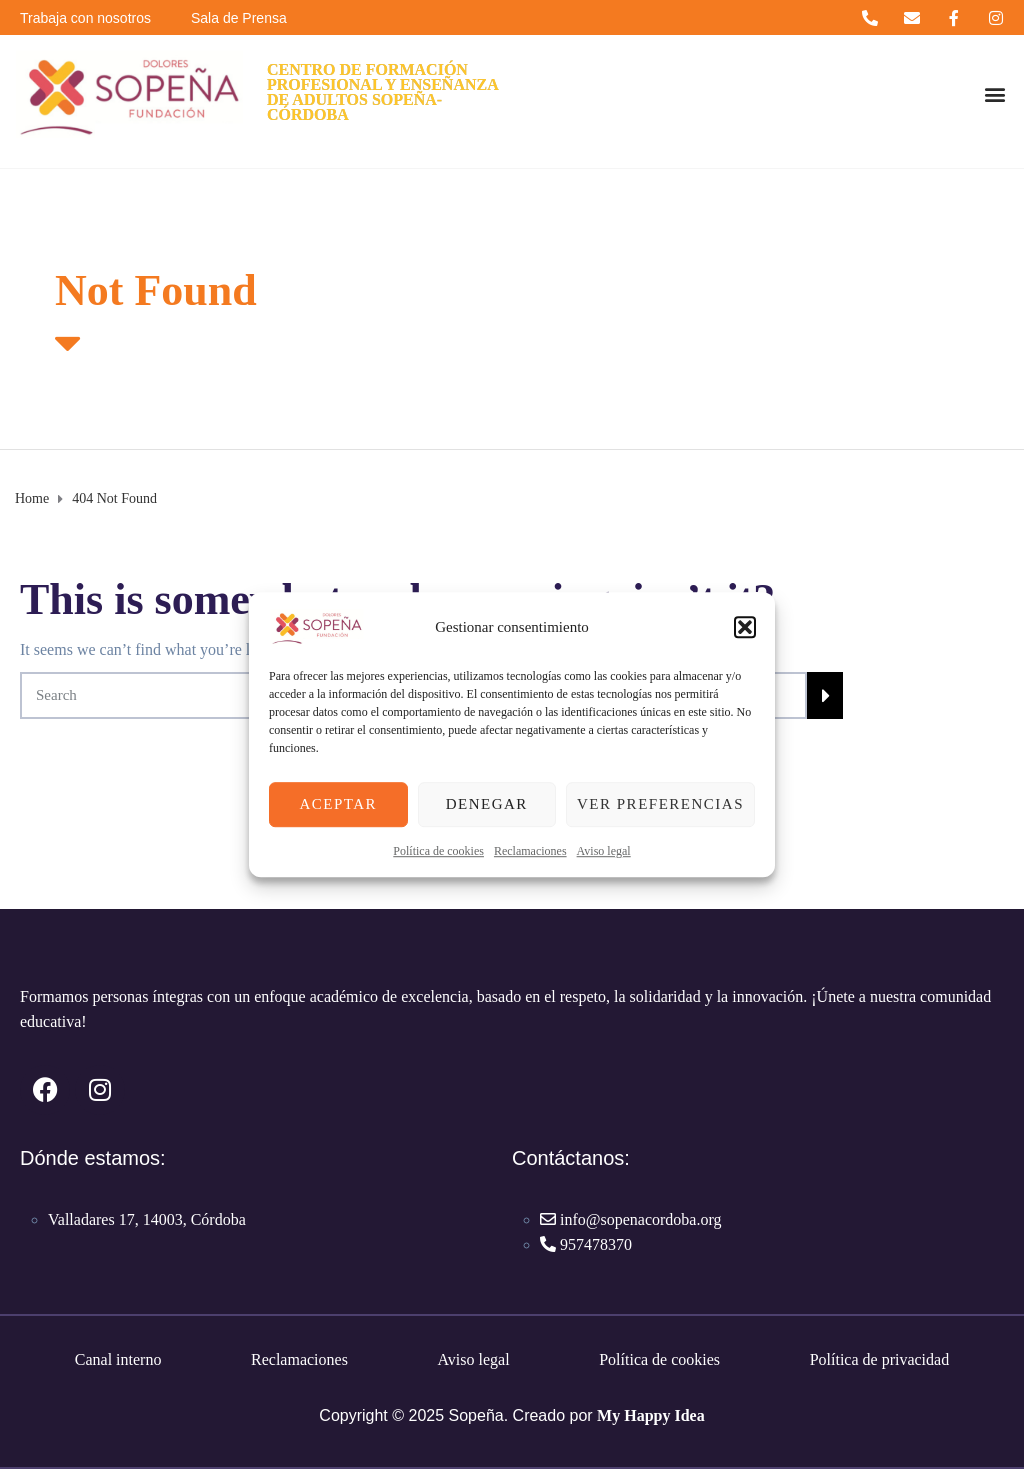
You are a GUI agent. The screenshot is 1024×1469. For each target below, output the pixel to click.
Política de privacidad (880, 1359)
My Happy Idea (651, 1415)
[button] (745, 627)
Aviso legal (604, 851)
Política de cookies (438, 851)
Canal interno (118, 1359)
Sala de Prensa (239, 18)
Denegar (487, 804)
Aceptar (338, 804)
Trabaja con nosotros (85, 18)
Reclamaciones (530, 851)
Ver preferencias (660, 804)
